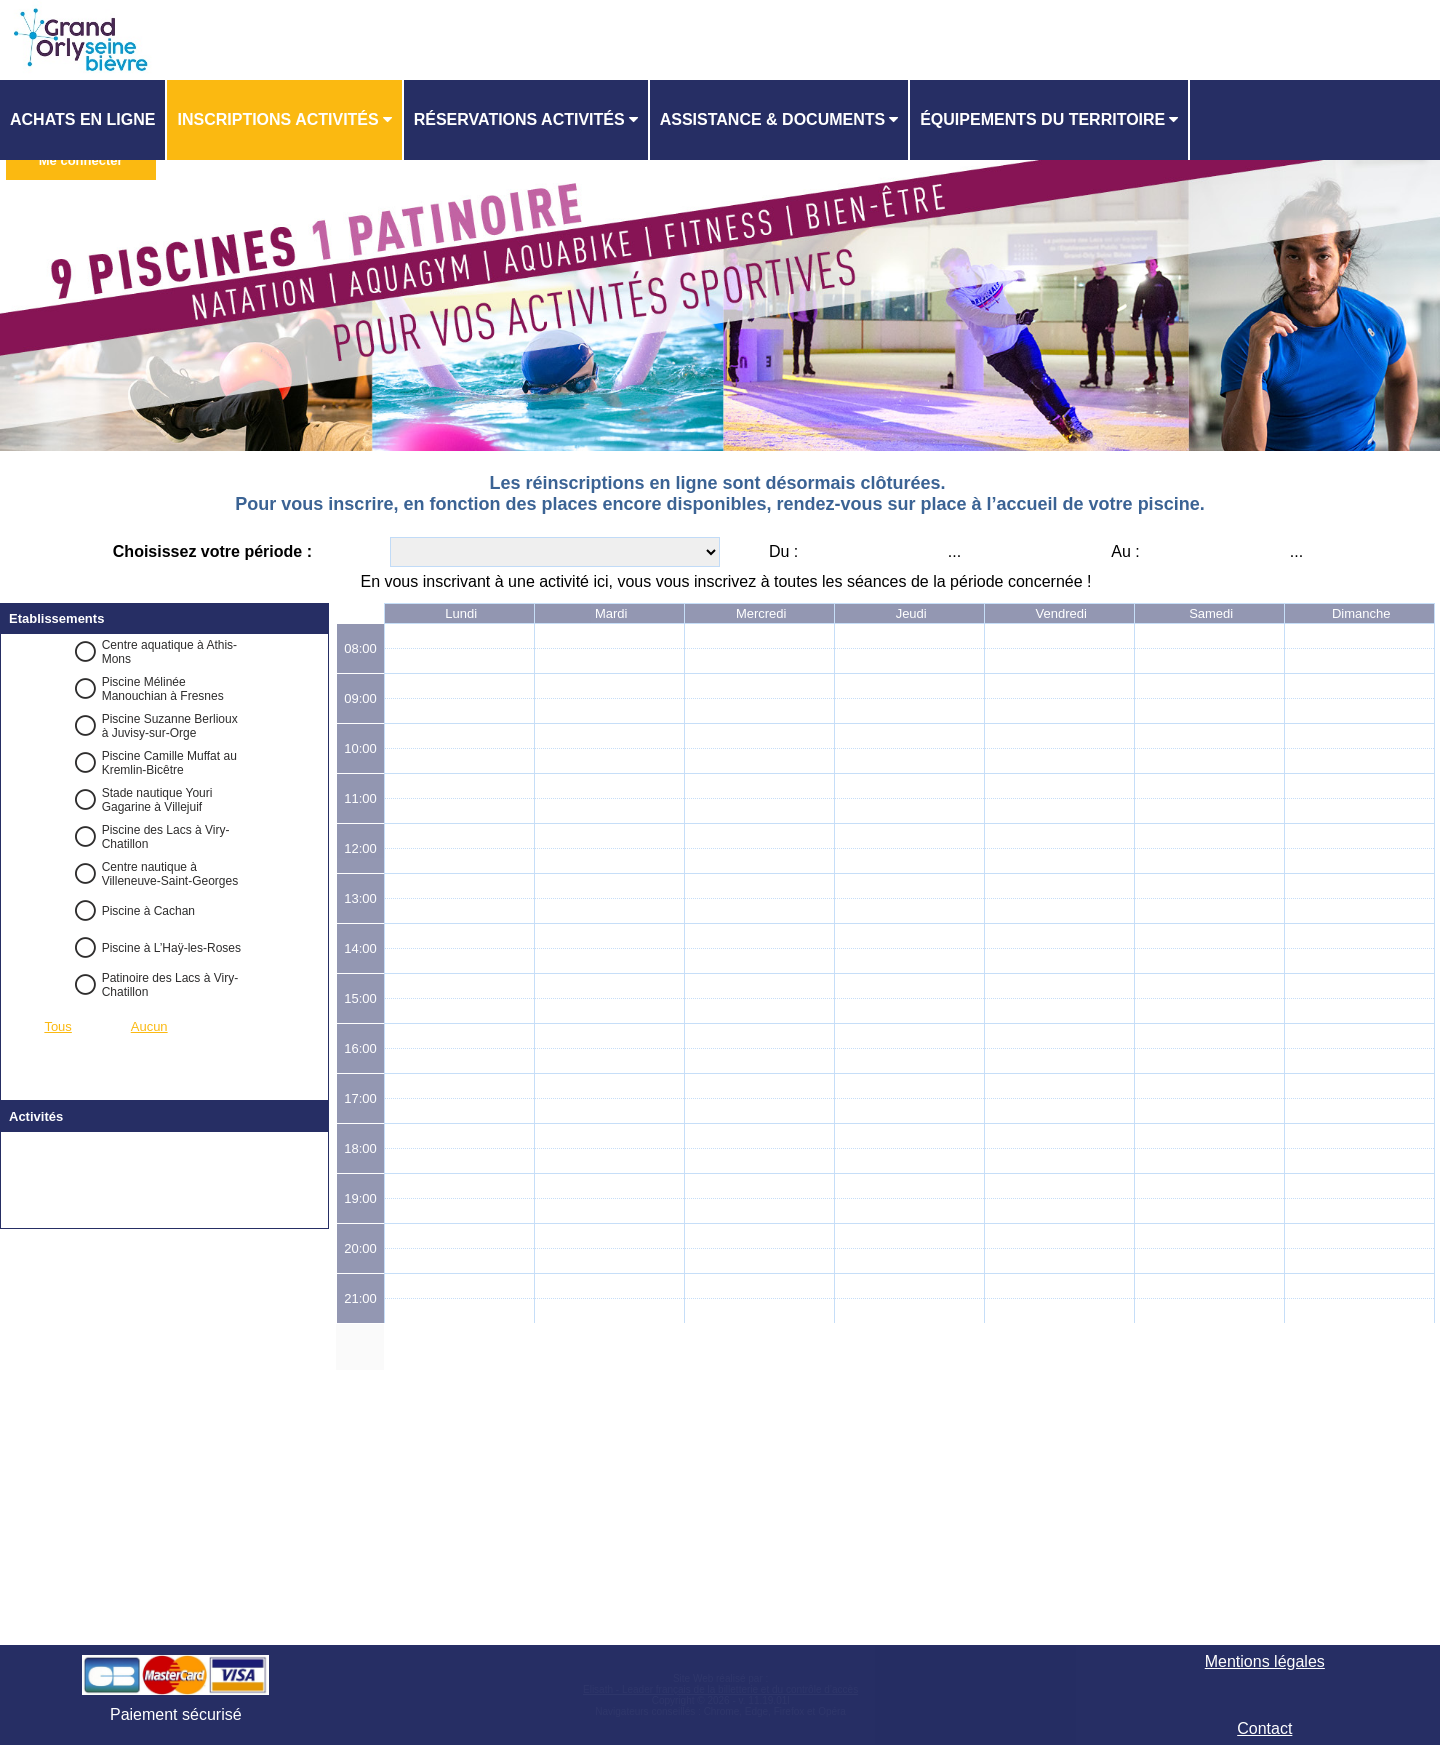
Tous (57, 1026)
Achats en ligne (82, 119)
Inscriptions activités (277, 119)
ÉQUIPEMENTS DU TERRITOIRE (1042, 119)
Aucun (149, 1026)
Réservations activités (519, 119)
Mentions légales (1265, 1661)
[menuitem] (83, 120)
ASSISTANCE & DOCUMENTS (773, 119)
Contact (1264, 1728)
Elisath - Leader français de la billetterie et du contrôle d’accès (720, 1689)
